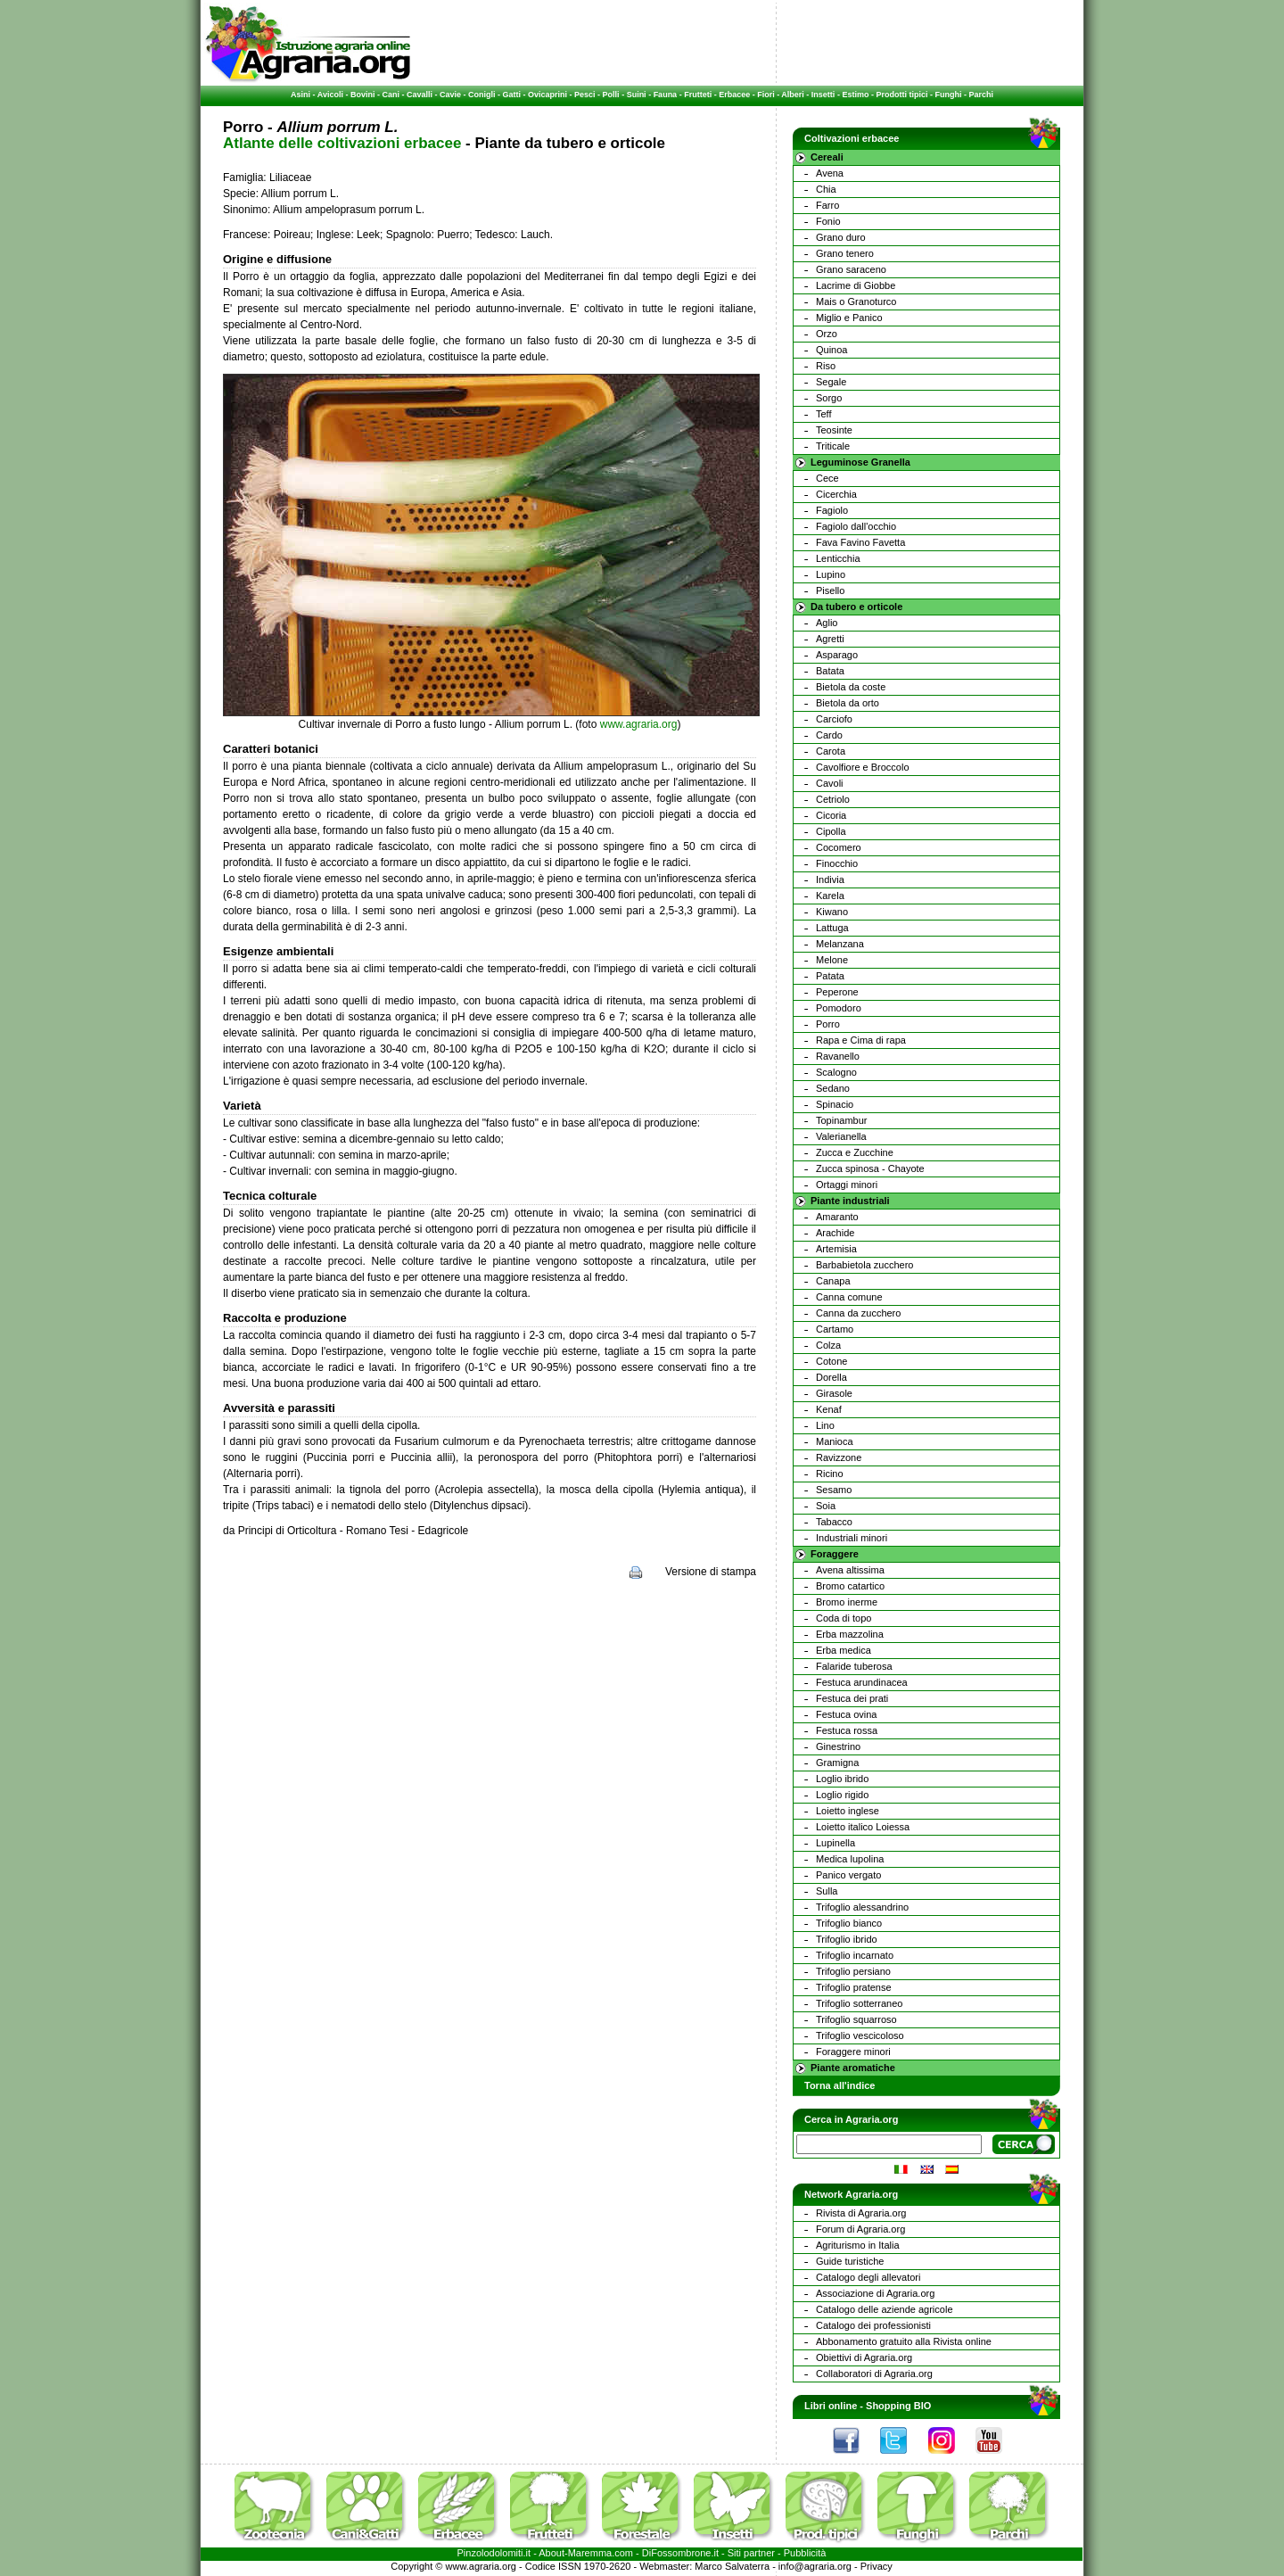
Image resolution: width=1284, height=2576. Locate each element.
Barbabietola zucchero (864, 1264)
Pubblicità (805, 2552)
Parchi (980, 94)
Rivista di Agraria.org (861, 2213)
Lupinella (835, 1842)
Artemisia (836, 1248)
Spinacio (834, 1104)
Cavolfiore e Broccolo (863, 767)
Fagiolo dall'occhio (856, 526)
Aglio (826, 622)
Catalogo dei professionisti (873, 2325)
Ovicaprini (547, 94)
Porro (828, 1024)
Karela (830, 895)
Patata (830, 975)
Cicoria (831, 815)
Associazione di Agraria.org (875, 2293)
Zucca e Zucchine (854, 1152)
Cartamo (834, 1329)
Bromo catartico (850, 1586)
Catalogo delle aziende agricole (884, 2309)
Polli (611, 94)
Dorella (831, 1377)
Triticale (833, 446)
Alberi (792, 94)
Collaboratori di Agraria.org (874, 2373)
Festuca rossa (846, 1730)
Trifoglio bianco (849, 1923)
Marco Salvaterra (732, 2566)
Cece (827, 478)
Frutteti (698, 94)
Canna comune (849, 1297)
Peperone (837, 992)
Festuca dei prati (852, 1698)
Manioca (834, 1441)
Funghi (947, 94)
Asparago (837, 654)
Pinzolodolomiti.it (494, 2552)
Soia (825, 1505)
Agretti (830, 638)
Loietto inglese (847, 1810)
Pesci (585, 94)
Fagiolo (832, 510)
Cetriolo (833, 799)
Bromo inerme (846, 1602)
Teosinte (834, 430)
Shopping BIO (898, 2405)
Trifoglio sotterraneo (859, 2003)
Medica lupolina (850, 1859)
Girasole (834, 1393)
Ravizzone (838, 1457)
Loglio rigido (842, 1794)
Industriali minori (851, 1537)
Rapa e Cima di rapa (861, 1040)
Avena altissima (850, 1570)
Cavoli (830, 783)
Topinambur (841, 1120)
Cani (390, 94)
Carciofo (834, 719)
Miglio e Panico (849, 317)
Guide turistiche (850, 2261)
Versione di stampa (710, 1571)
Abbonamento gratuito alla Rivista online (904, 2341)
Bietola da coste (850, 686)
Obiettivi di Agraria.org (864, 2357)
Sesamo (834, 1489)
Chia (826, 189)
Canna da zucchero (858, 1313)
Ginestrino (838, 1746)
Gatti (512, 94)
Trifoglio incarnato (854, 1955)
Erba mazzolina (850, 1634)
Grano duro (841, 237)
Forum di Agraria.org (860, 2229)
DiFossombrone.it (680, 2552)
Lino (825, 1425)
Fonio (828, 221)
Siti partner (751, 2552)
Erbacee (734, 94)
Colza (828, 1345)
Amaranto (837, 1216)
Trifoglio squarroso (856, 2019)
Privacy (876, 2566)
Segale (831, 381)
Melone (832, 959)
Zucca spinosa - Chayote (870, 1168)
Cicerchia (836, 494)
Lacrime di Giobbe (855, 285)
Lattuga (832, 927)
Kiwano (832, 911)
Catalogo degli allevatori (868, 2277)
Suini (636, 94)
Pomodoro (838, 1008)
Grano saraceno (851, 269)
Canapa (833, 1281)
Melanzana (840, 943)
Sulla (826, 1891)
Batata (830, 670)
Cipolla (831, 831)
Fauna (666, 94)
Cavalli (419, 94)
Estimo (855, 94)
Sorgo (829, 397)
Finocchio (837, 863)
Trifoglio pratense (854, 1987)
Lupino (830, 574)
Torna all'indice (839, 2085)
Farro (827, 205)
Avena (830, 173)
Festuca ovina (846, 1714)
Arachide (835, 1232)
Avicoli (330, 94)
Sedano (833, 1088)
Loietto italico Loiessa (863, 1826)
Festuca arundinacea (862, 1682)
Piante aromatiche (853, 2067)
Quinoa (831, 349)
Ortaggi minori (846, 1184)
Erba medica (843, 1650)
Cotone (831, 1361)
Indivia (830, 879)
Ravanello (838, 1056)
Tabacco (834, 1521)
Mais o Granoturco (856, 301)
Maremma (590, 2552)
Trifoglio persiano (853, 1971)
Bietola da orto (847, 703)
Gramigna (837, 1762)
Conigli (482, 94)
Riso (825, 365)
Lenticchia (838, 558)
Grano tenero (845, 253)
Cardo (829, 735)
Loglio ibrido (842, 1778)
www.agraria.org (639, 724)
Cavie (450, 94)
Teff (824, 414)
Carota (830, 751)
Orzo (826, 333)
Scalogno (836, 1072)
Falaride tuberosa (854, 1666)
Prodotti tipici (901, 94)
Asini (300, 94)
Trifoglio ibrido (846, 1939)
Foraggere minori (853, 2051)
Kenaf (829, 1409)
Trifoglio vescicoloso (860, 2035)
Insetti (823, 94)
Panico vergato (848, 1875)
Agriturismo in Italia (858, 2245)
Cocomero (838, 847)
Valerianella (841, 1136)
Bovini (362, 94)
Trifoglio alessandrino (862, 1907)
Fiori (766, 94)
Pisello (830, 590)
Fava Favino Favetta (860, 542)
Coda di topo (843, 1618)
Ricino (830, 1473)
